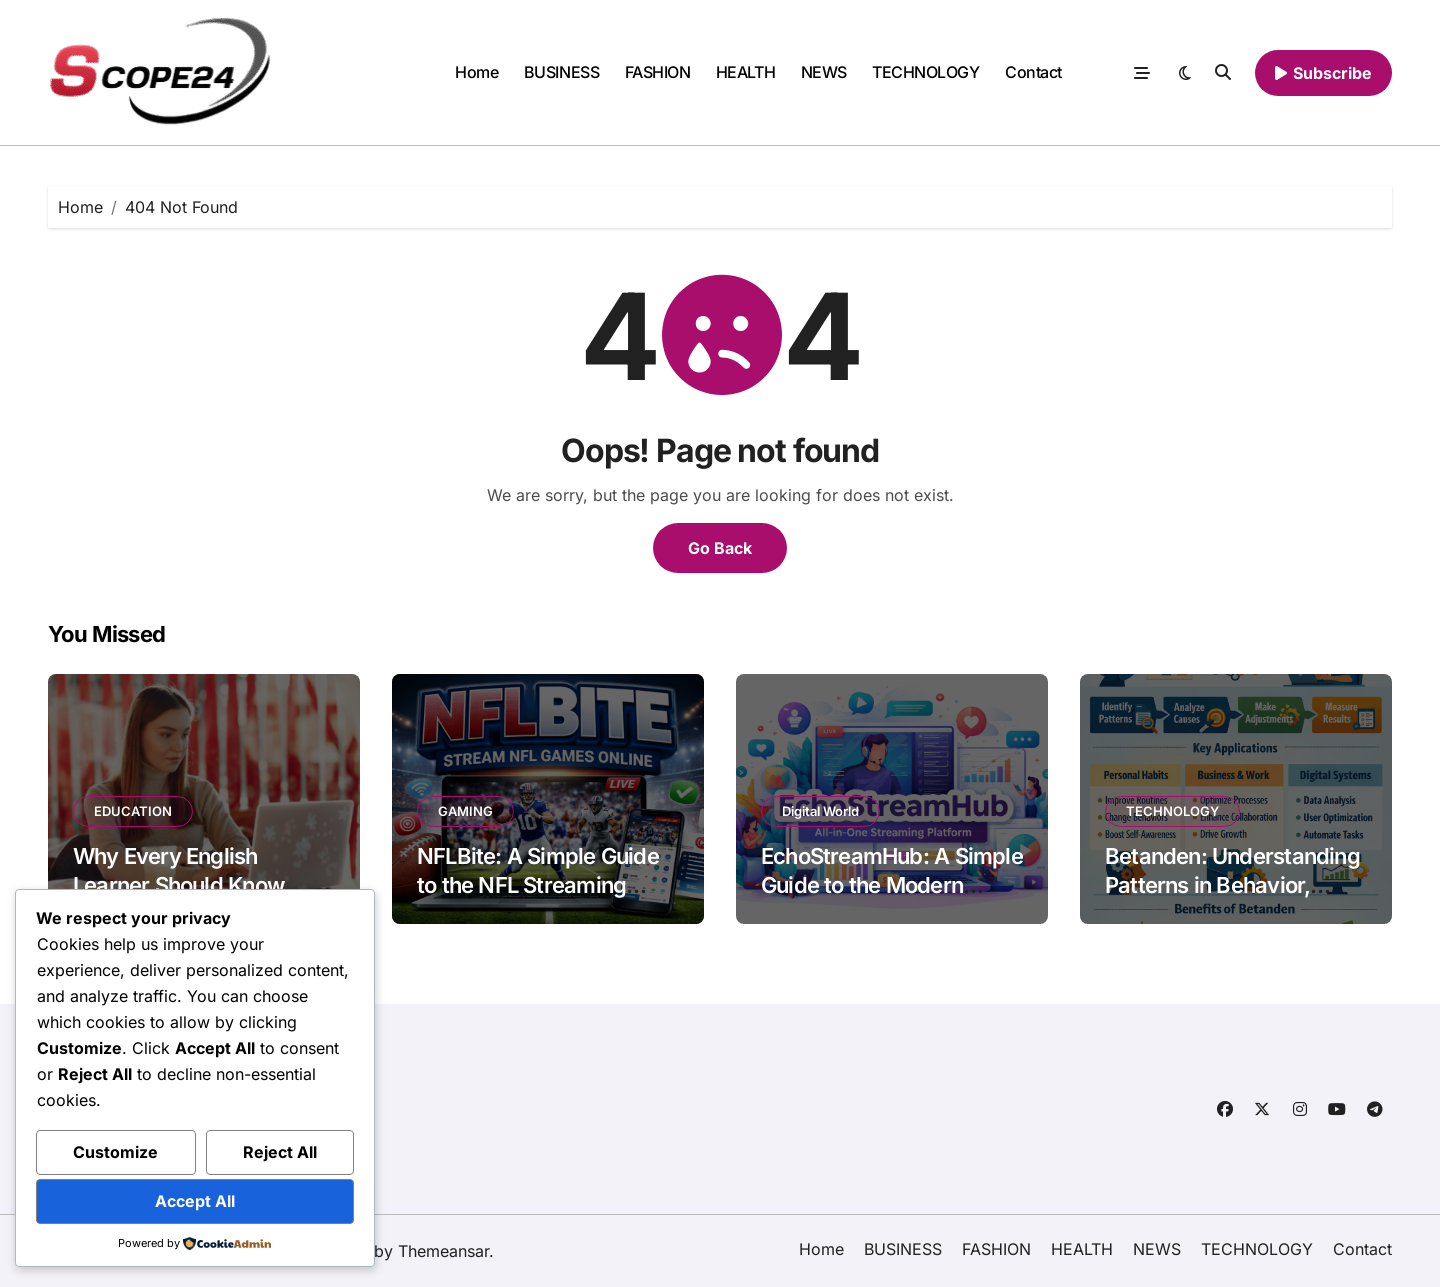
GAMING (465, 811)
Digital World (820, 811)
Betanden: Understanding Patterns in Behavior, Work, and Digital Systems (1232, 899)
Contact (1033, 72)
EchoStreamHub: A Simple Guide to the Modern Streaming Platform (892, 884)
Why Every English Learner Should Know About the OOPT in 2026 (195, 884)
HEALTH (745, 72)
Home (476, 72)
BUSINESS (561, 72)
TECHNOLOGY (925, 72)
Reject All (280, 1152)
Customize (115, 1152)
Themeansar (443, 1251)
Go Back (720, 548)
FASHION (658, 72)
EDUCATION (133, 811)
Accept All (195, 1201)
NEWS (824, 72)
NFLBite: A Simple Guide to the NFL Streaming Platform (538, 884)
